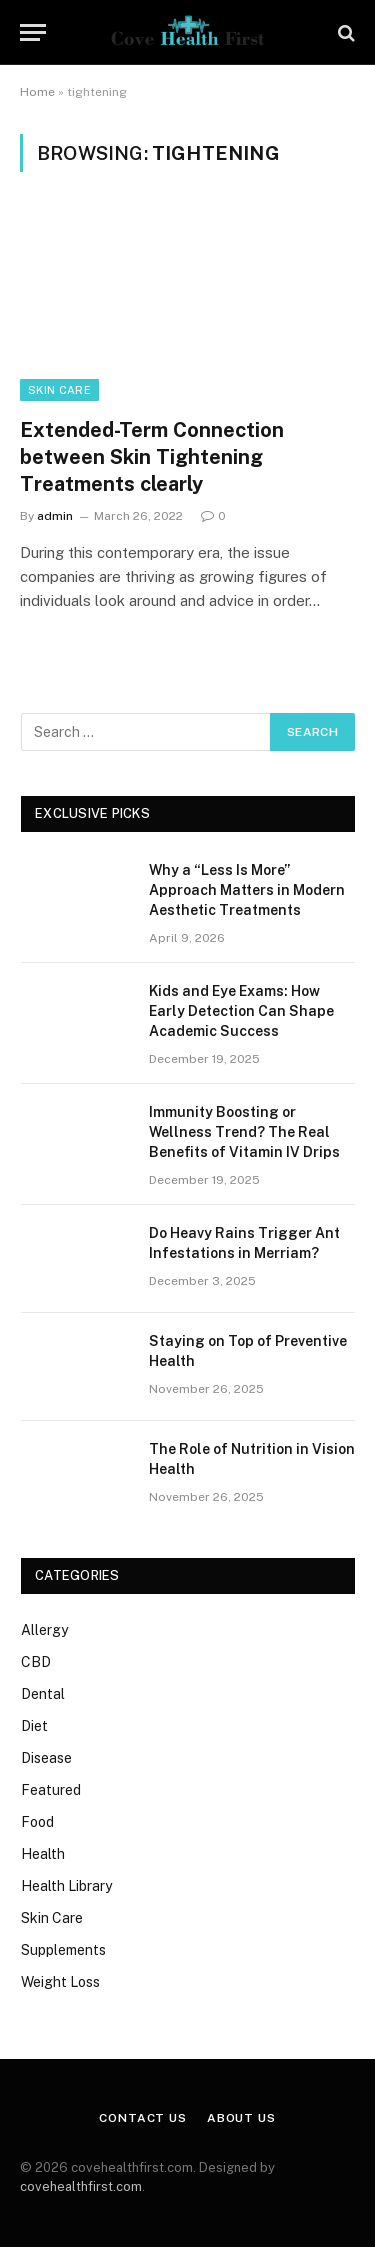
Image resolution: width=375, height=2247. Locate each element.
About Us (241, 2118)
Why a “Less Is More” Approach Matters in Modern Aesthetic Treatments (247, 890)
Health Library (66, 1886)
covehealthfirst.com (81, 2186)
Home (37, 92)
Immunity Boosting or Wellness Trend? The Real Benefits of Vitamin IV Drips (244, 1132)
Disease (46, 1758)
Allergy (44, 1630)
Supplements (63, 1950)
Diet (34, 1726)
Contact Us (142, 2118)
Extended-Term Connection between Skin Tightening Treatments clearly (152, 457)
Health (43, 1854)
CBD (36, 1662)
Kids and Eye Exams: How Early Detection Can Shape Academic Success (241, 1011)
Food (37, 1822)
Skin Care (59, 390)
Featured (51, 1790)
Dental (43, 1694)
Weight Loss (60, 1982)
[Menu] (33, 32)
